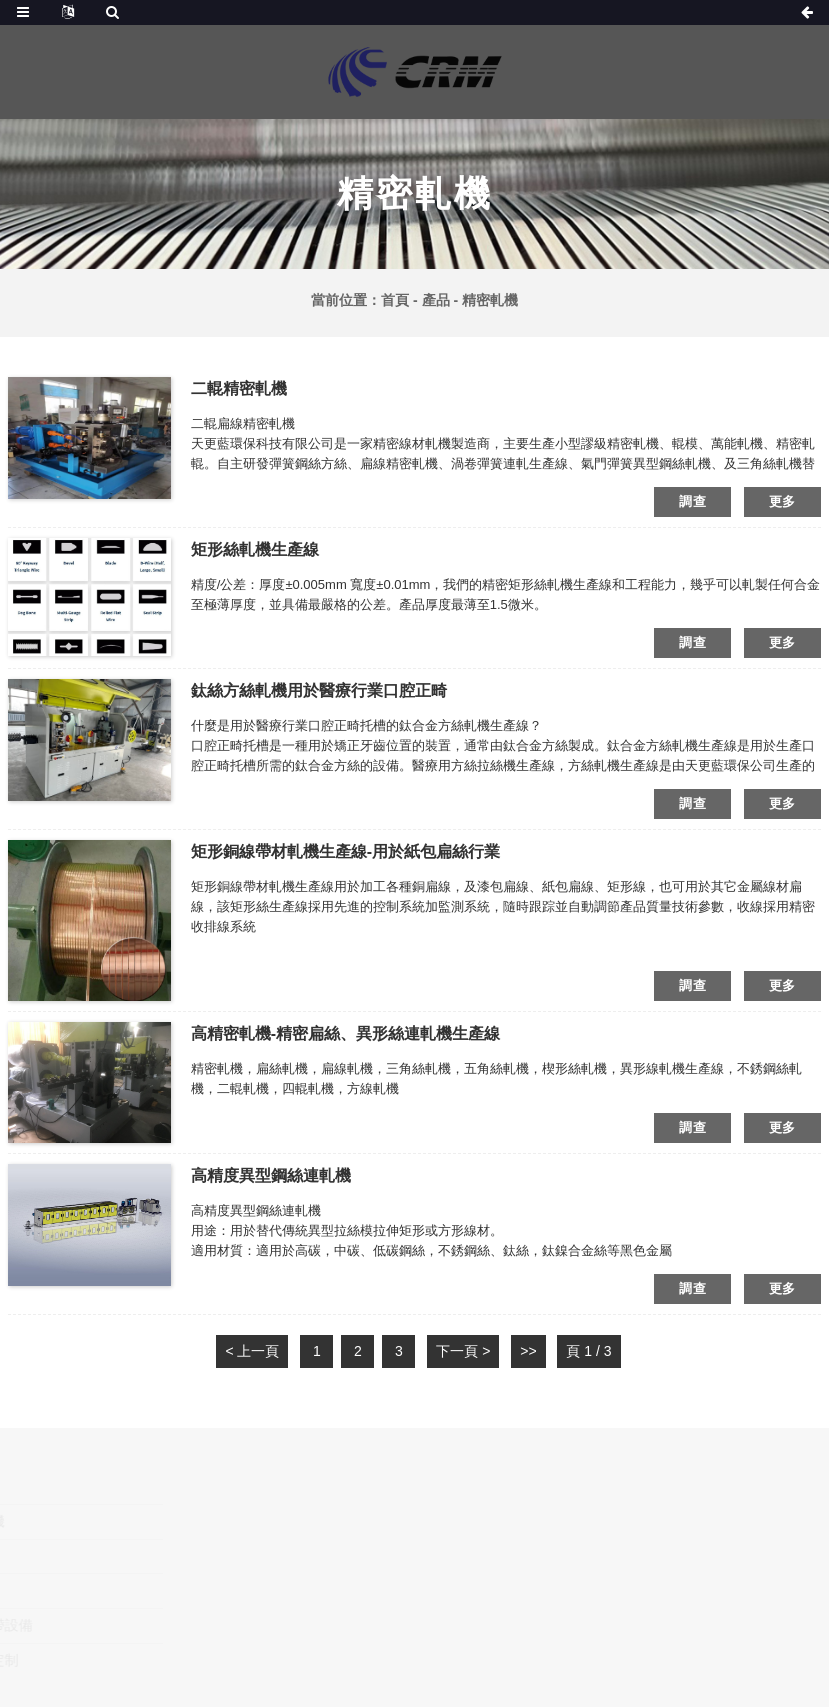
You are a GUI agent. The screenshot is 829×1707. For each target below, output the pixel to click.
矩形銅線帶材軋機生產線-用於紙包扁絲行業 (345, 851)
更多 (782, 501)
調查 (692, 501)
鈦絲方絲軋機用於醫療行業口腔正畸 (319, 690)
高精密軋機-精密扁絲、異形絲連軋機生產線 (345, 1033)
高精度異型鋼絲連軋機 (271, 1175)
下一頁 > (463, 1351)
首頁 (395, 300)
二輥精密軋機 (239, 388)
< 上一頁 (252, 1351)
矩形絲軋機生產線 (255, 549)
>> (528, 1351)
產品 (436, 300)
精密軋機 (490, 300)
